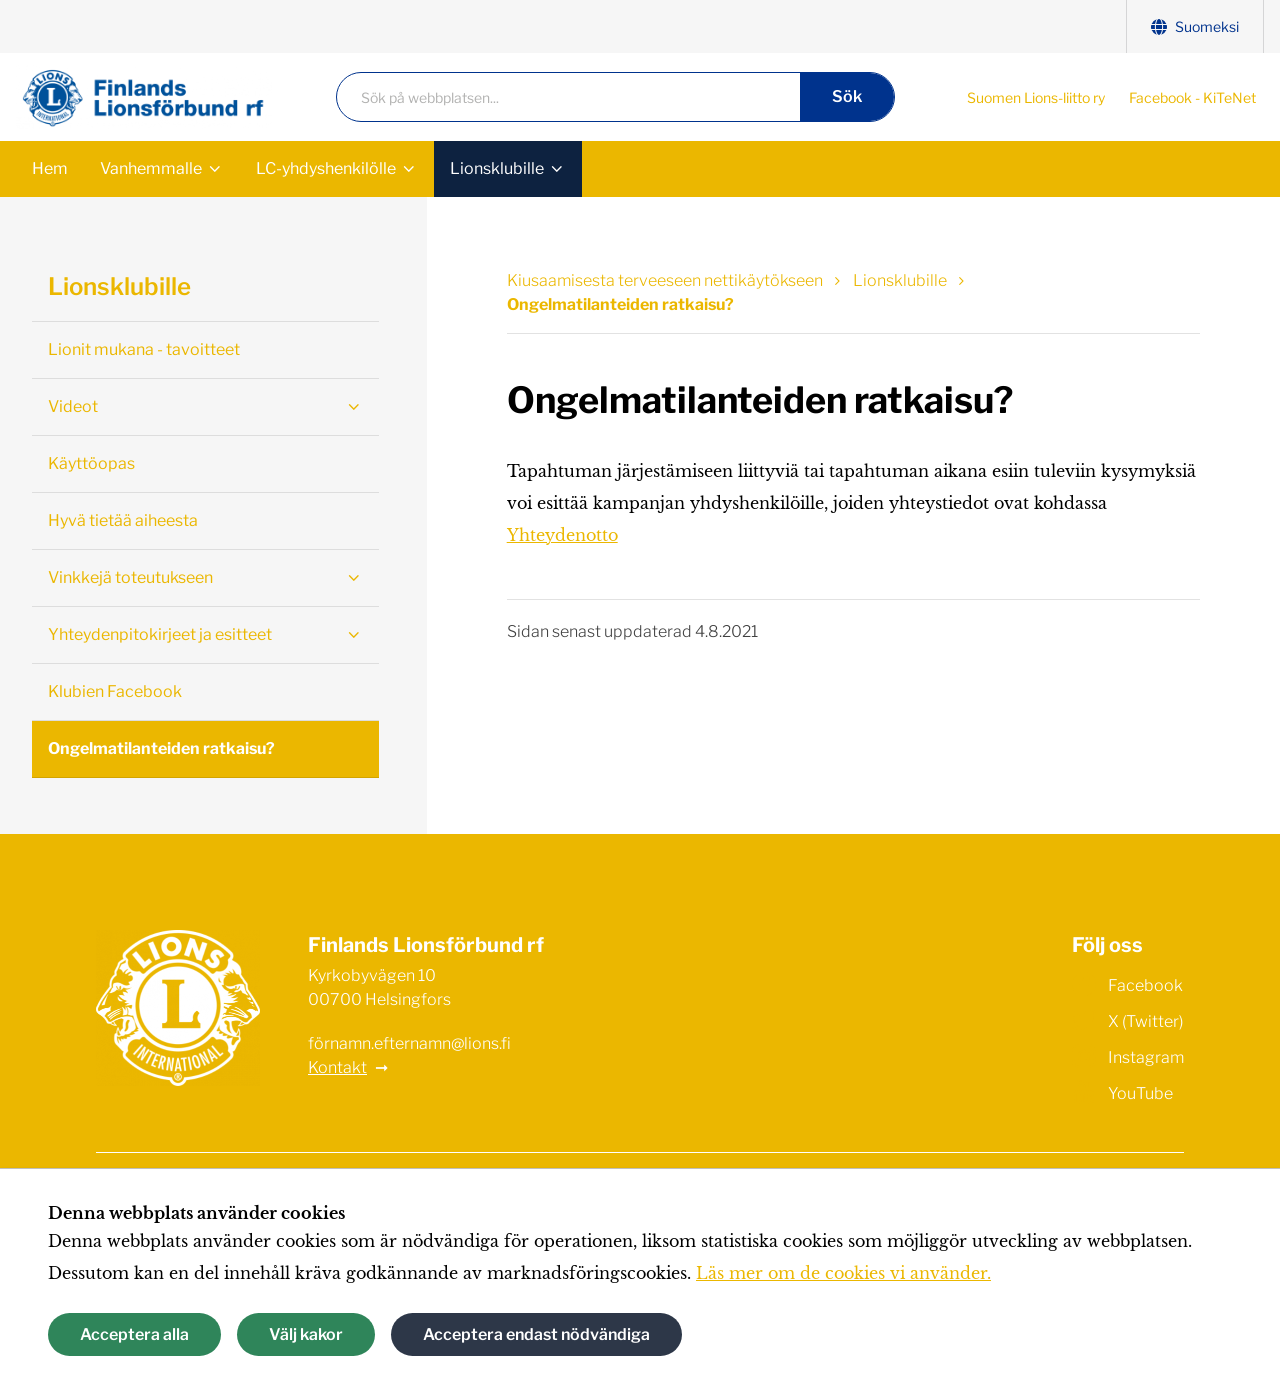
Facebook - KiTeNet (1192, 97)
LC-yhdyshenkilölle (326, 168)
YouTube (1122, 1092)
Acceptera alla (134, 1334)
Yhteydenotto (562, 535)
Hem (50, 168)
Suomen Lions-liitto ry (1036, 97)
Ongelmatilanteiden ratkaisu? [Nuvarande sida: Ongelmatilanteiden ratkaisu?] (620, 304)
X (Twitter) (1127, 1020)
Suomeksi (1195, 26)
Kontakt (337, 1067)
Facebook (1127, 984)
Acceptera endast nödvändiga (536, 1334)
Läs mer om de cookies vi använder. (843, 1273)
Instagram (1128, 1056)
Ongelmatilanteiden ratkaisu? (161, 748)
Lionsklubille (497, 168)
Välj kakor (306, 1334)
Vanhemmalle (151, 168)
